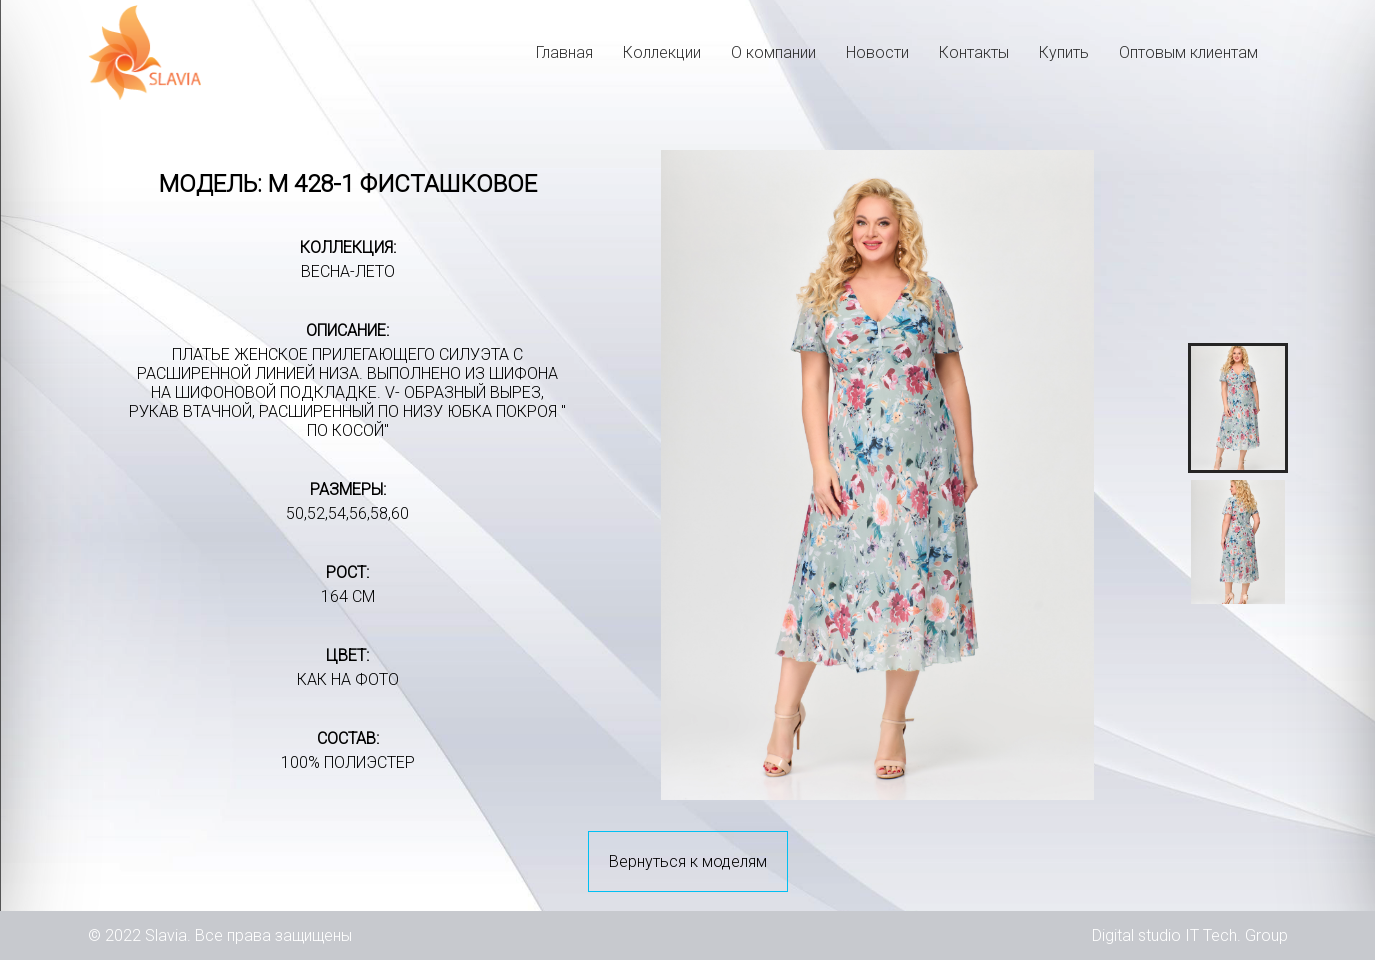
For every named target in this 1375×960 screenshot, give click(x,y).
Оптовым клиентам (1188, 52)
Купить (1064, 52)
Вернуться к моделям (688, 861)
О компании (773, 52)
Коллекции (662, 52)
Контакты (974, 52)
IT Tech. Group (1236, 935)
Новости (877, 52)
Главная (564, 52)
